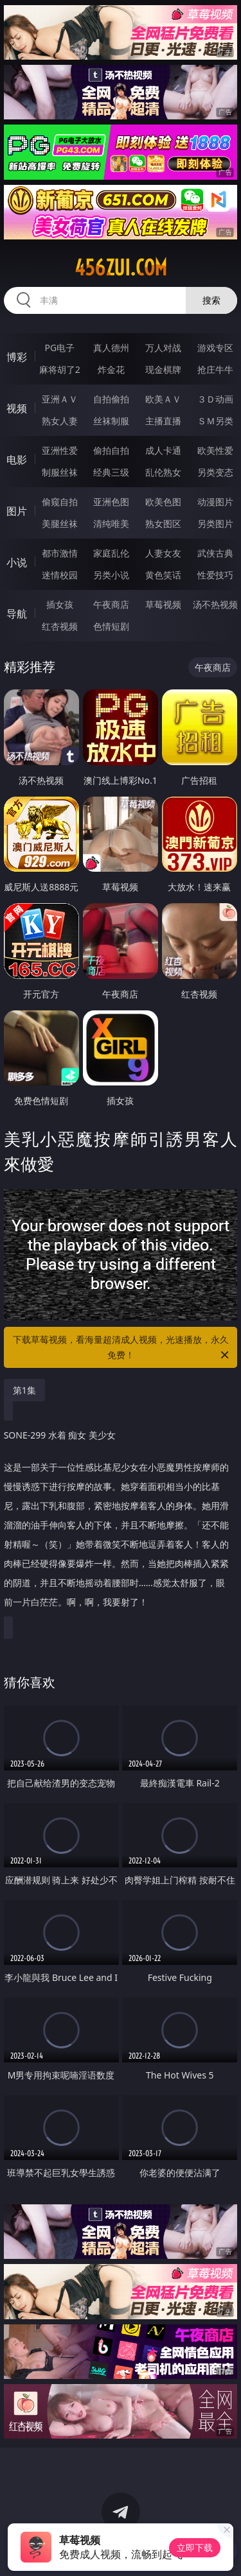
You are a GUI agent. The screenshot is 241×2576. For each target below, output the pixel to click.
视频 (16, 408)
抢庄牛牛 (215, 369)
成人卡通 (163, 450)
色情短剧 (111, 626)
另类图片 (215, 523)
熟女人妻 (60, 421)
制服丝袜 (60, 472)
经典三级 (111, 472)
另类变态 (215, 472)
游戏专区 (215, 347)
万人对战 (163, 347)
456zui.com (121, 268)
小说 (16, 562)
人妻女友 (163, 553)
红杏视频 (60, 626)
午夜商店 (111, 604)
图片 (16, 511)
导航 (16, 614)
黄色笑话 (163, 575)
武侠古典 (215, 553)
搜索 (211, 300)
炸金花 (111, 369)
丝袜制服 (111, 421)
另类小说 (111, 575)
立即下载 (195, 2547)
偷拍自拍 (111, 450)
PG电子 (59, 347)
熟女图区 (163, 523)
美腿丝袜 (60, 523)
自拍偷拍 (111, 399)
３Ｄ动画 (215, 399)
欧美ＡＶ (163, 399)
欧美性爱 (215, 450)
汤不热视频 (215, 604)
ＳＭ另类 (215, 421)
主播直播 (163, 421)
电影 (16, 460)
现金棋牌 (163, 369)
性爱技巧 (215, 575)
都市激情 (60, 553)
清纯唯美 (111, 523)
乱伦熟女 (163, 472)
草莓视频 (163, 604)
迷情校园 (60, 575)
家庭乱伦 (111, 553)
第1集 (24, 1390)
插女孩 (59, 604)
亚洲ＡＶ (60, 399)
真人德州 (111, 347)
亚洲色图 (111, 502)
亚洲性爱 (60, 450)
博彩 (16, 357)
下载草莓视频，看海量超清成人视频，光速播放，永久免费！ (122, 1348)
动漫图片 (215, 502)
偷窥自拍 (60, 502)
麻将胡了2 (59, 369)
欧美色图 (163, 502)
